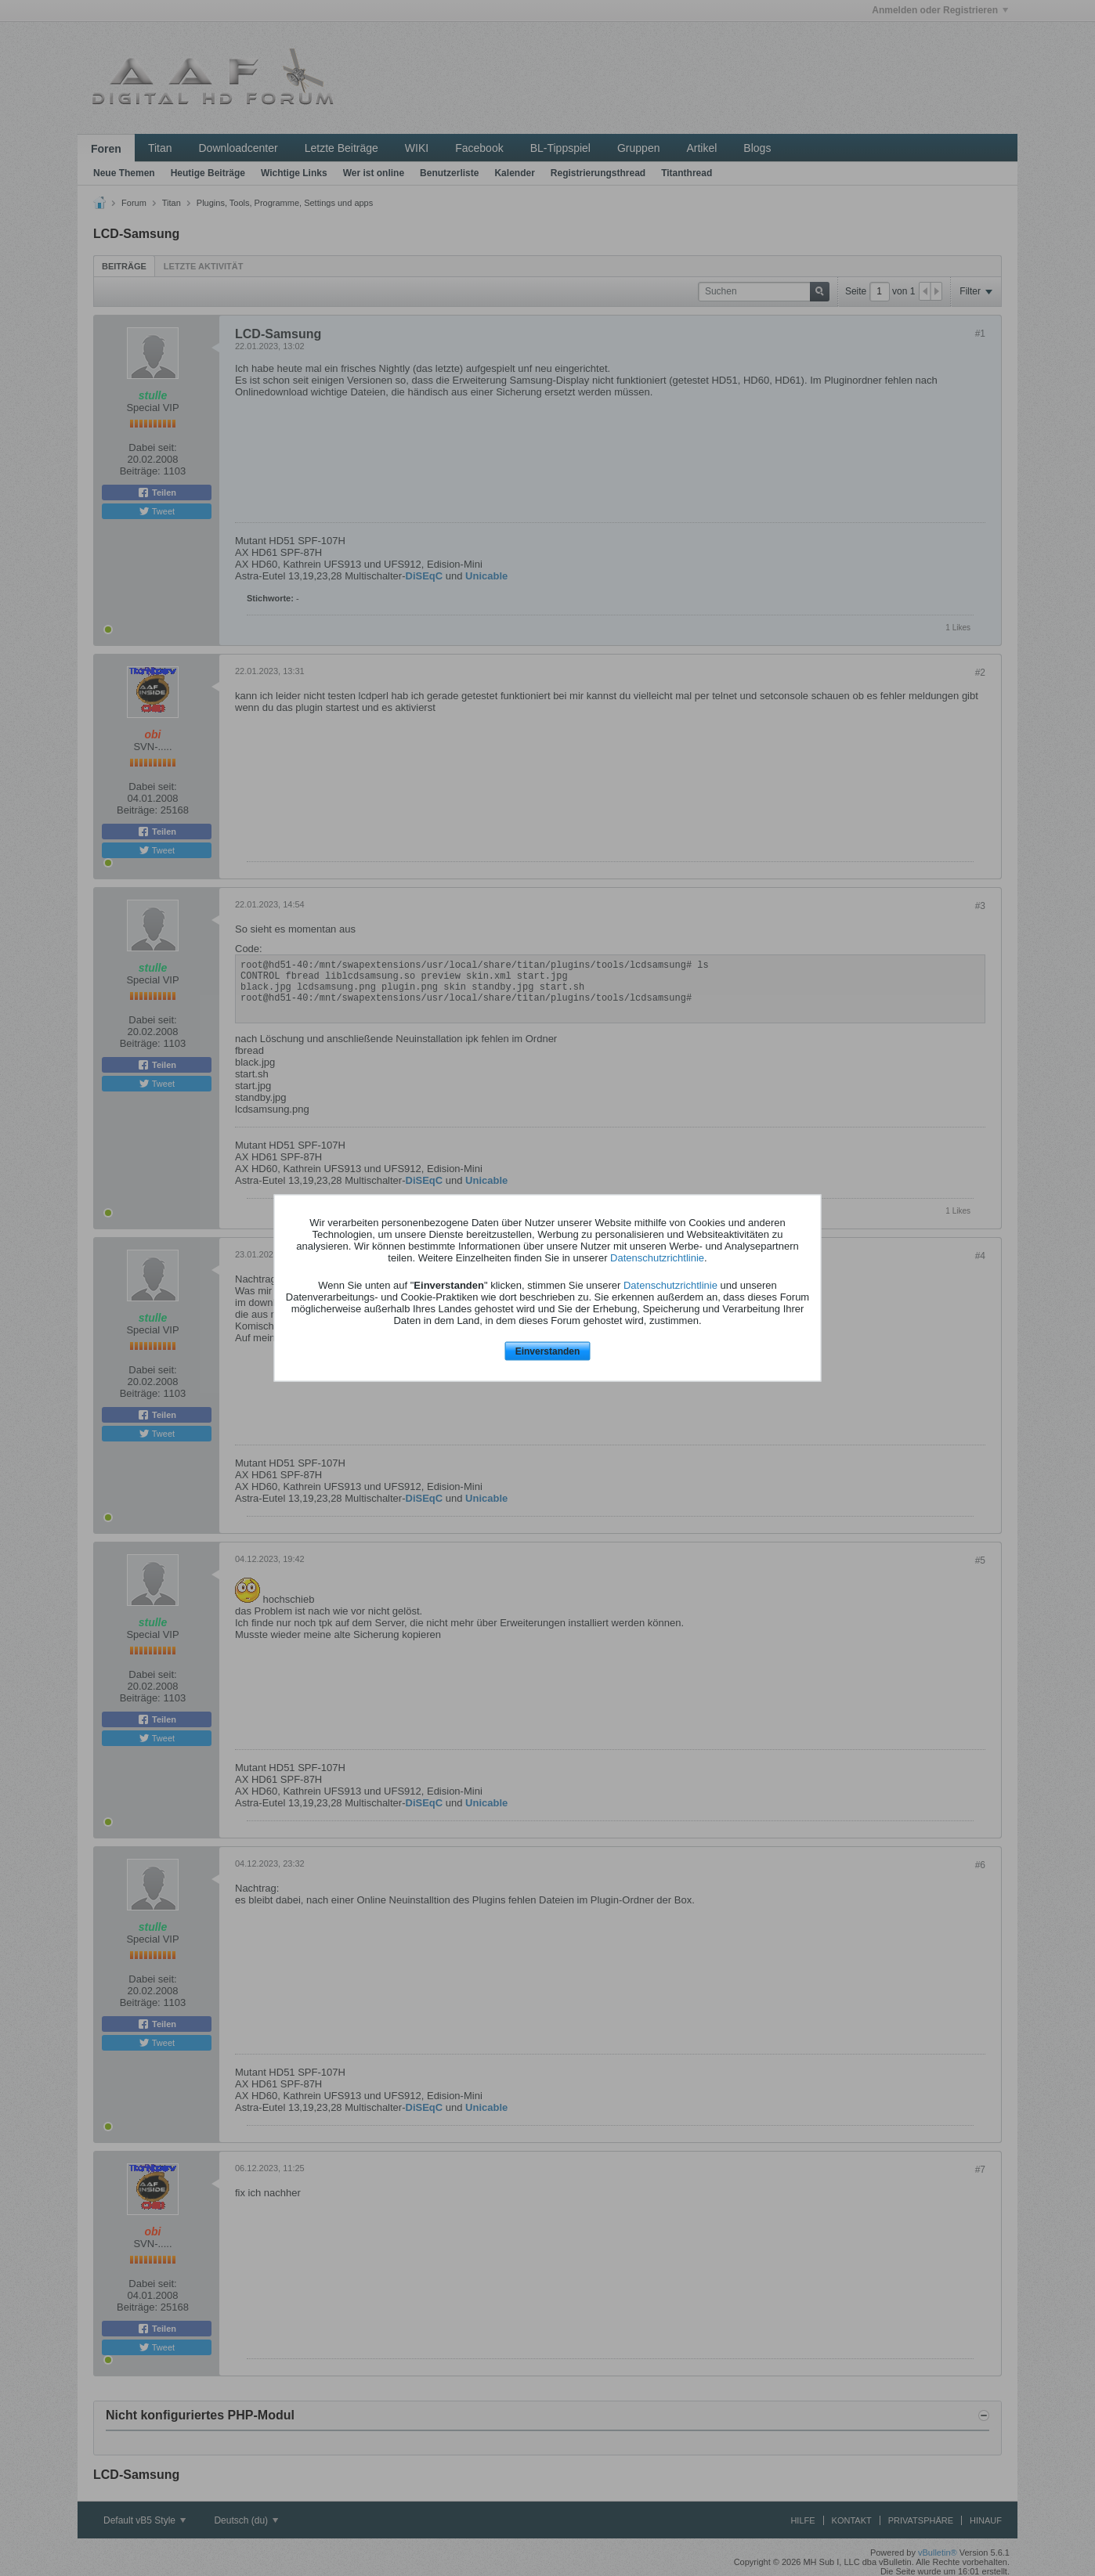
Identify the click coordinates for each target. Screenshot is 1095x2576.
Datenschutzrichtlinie (657, 1257)
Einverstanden (547, 1350)
